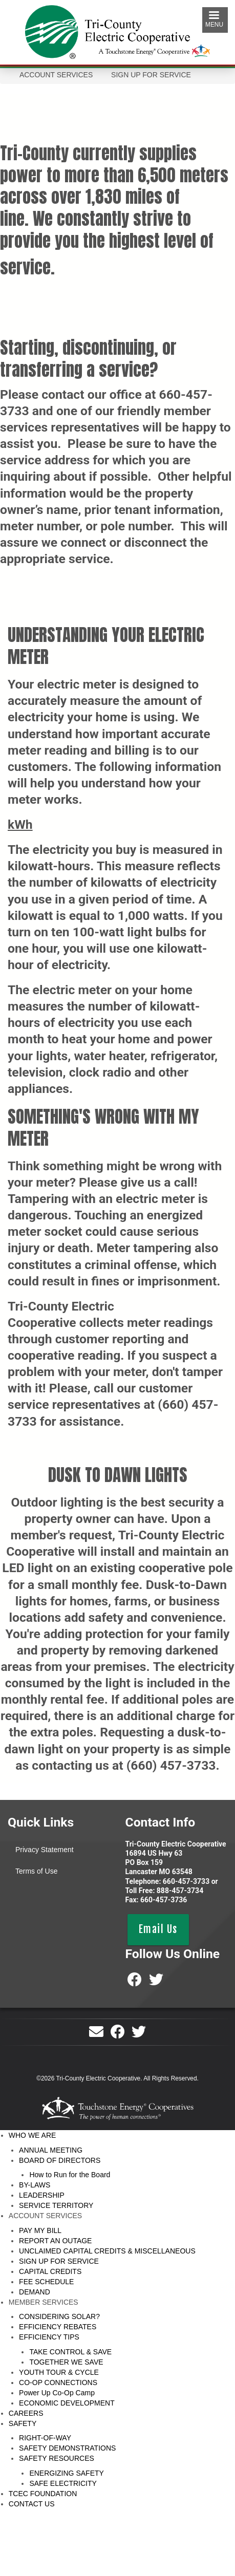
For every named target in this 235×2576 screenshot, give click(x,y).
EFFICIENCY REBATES (57, 2327)
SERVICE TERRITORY (56, 2205)
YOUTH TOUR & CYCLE (59, 2372)
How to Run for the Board (69, 2175)
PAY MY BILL (40, 2230)
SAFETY (22, 2423)
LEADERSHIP (42, 2195)
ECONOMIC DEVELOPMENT (67, 2403)
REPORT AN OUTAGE (55, 2241)
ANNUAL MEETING (50, 2150)
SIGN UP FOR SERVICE (59, 2261)
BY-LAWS (34, 2185)
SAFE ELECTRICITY (62, 2483)
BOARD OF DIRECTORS (59, 2160)
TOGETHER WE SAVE (66, 2362)
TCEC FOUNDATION (43, 2493)
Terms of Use (36, 1871)
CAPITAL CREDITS (50, 2271)
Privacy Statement (44, 1849)
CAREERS (26, 2413)
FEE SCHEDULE (46, 2282)
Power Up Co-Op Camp (57, 2393)
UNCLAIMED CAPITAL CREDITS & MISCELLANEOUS (107, 2251)
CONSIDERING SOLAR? (59, 2316)
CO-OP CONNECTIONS (58, 2382)
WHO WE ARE (32, 2135)
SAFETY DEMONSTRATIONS (67, 2448)
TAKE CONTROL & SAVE (70, 2352)
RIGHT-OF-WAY (45, 2438)
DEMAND (34, 2292)
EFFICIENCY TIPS (49, 2337)
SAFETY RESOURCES (56, 2458)
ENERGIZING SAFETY (66, 2473)
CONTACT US (32, 2504)
